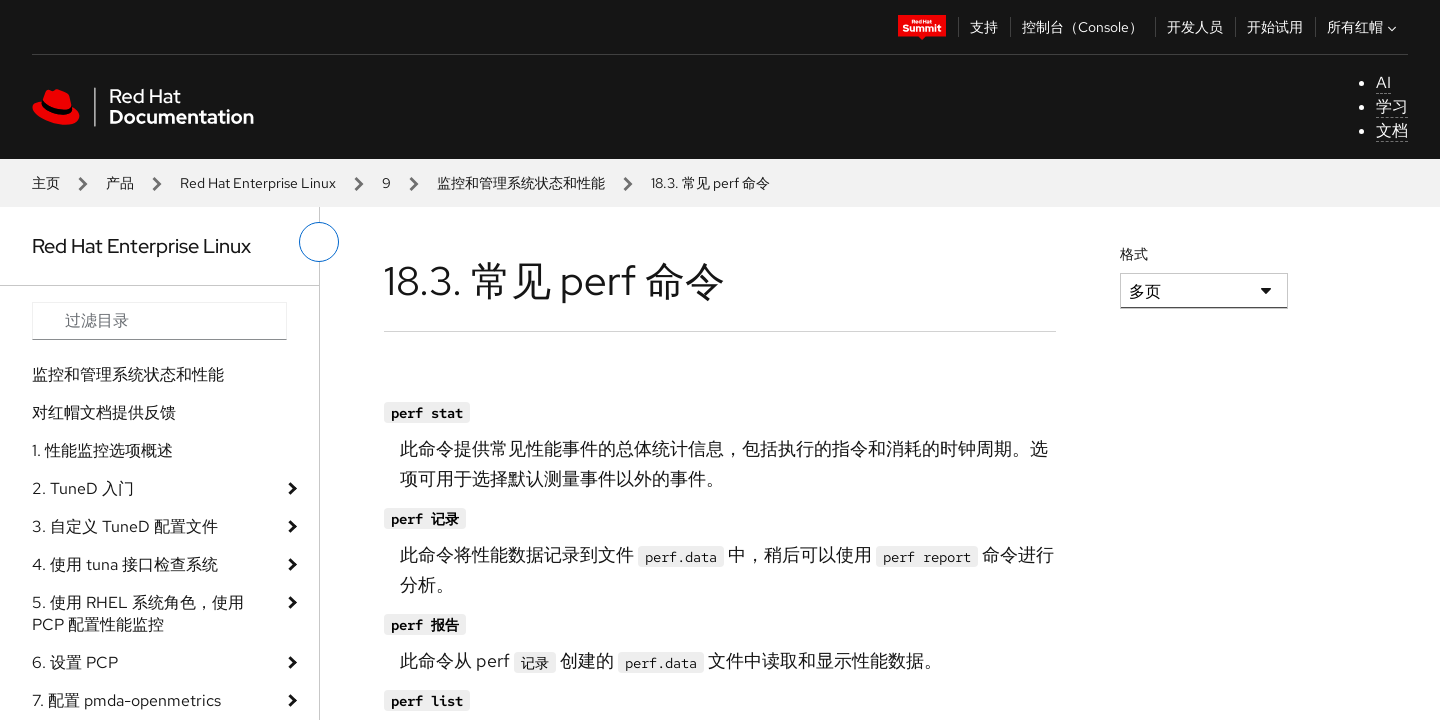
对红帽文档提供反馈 (104, 412)
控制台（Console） (1082, 27)
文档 (1392, 130)
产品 (120, 183)
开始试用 (1275, 27)
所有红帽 (1364, 27)
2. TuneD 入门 (83, 488)
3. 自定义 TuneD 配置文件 (125, 526)
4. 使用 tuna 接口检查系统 (125, 564)
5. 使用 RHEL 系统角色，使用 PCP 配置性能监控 (138, 613)
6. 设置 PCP (75, 662)
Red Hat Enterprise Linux (258, 183)
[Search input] (159, 321)
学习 (1392, 106)
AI (1383, 82)
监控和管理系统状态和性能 (521, 183)
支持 (984, 27)
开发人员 (1195, 27)
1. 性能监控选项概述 (102, 450)
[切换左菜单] (319, 242)
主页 (46, 183)
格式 (1134, 254)
